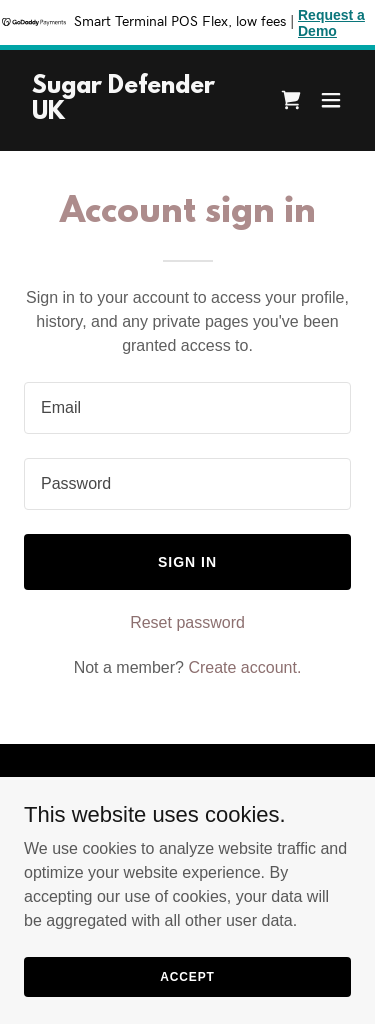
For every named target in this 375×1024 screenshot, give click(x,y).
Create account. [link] (244, 667)
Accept (187, 1004)
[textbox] (187, 408)
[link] (138, 113)
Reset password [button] (187, 622)
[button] (331, 100)
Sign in (187, 562)
